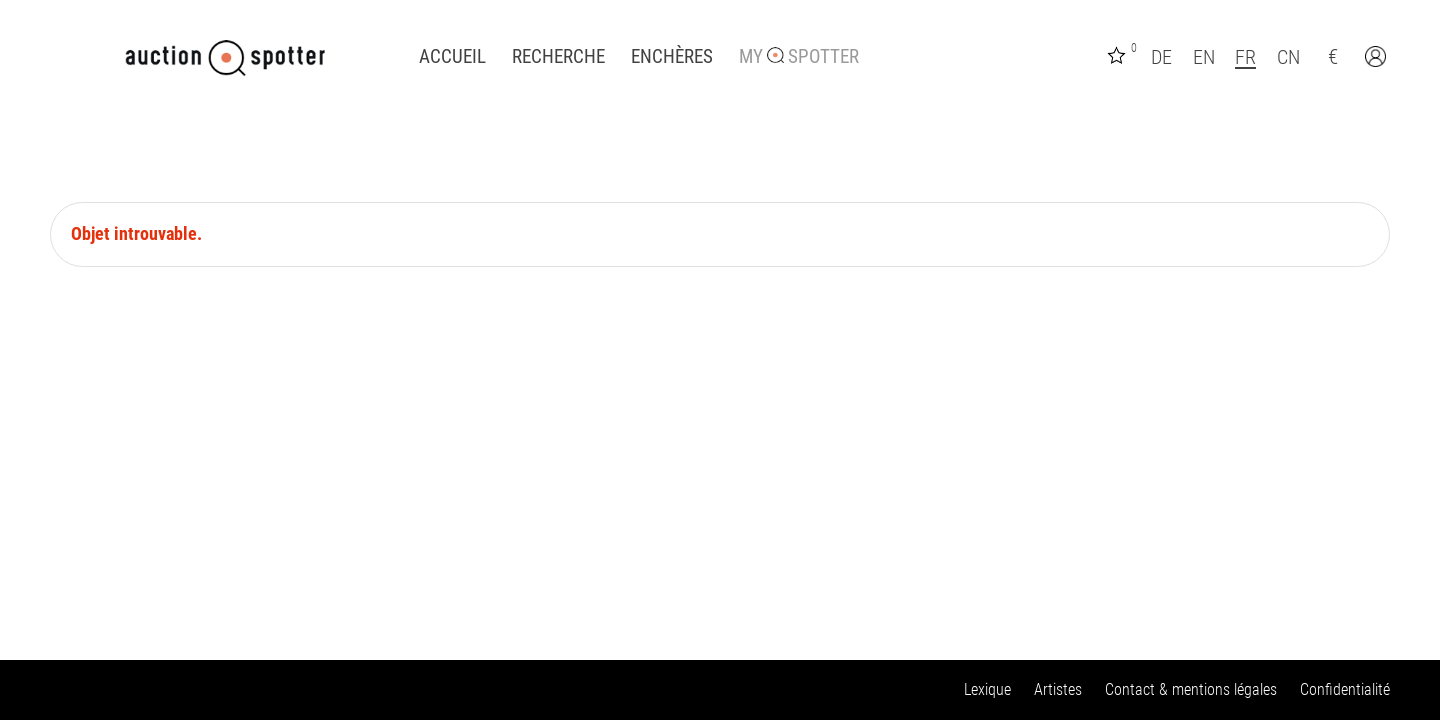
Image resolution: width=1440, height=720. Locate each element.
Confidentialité (1345, 689)
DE (1161, 57)
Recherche (558, 57)
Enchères (672, 57)
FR (1245, 57)
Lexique (987, 689)
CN (1288, 57)
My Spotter (799, 57)
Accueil (452, 57)
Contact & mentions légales (1191, 689)
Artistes (1058, 689)
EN (1204, 57)
